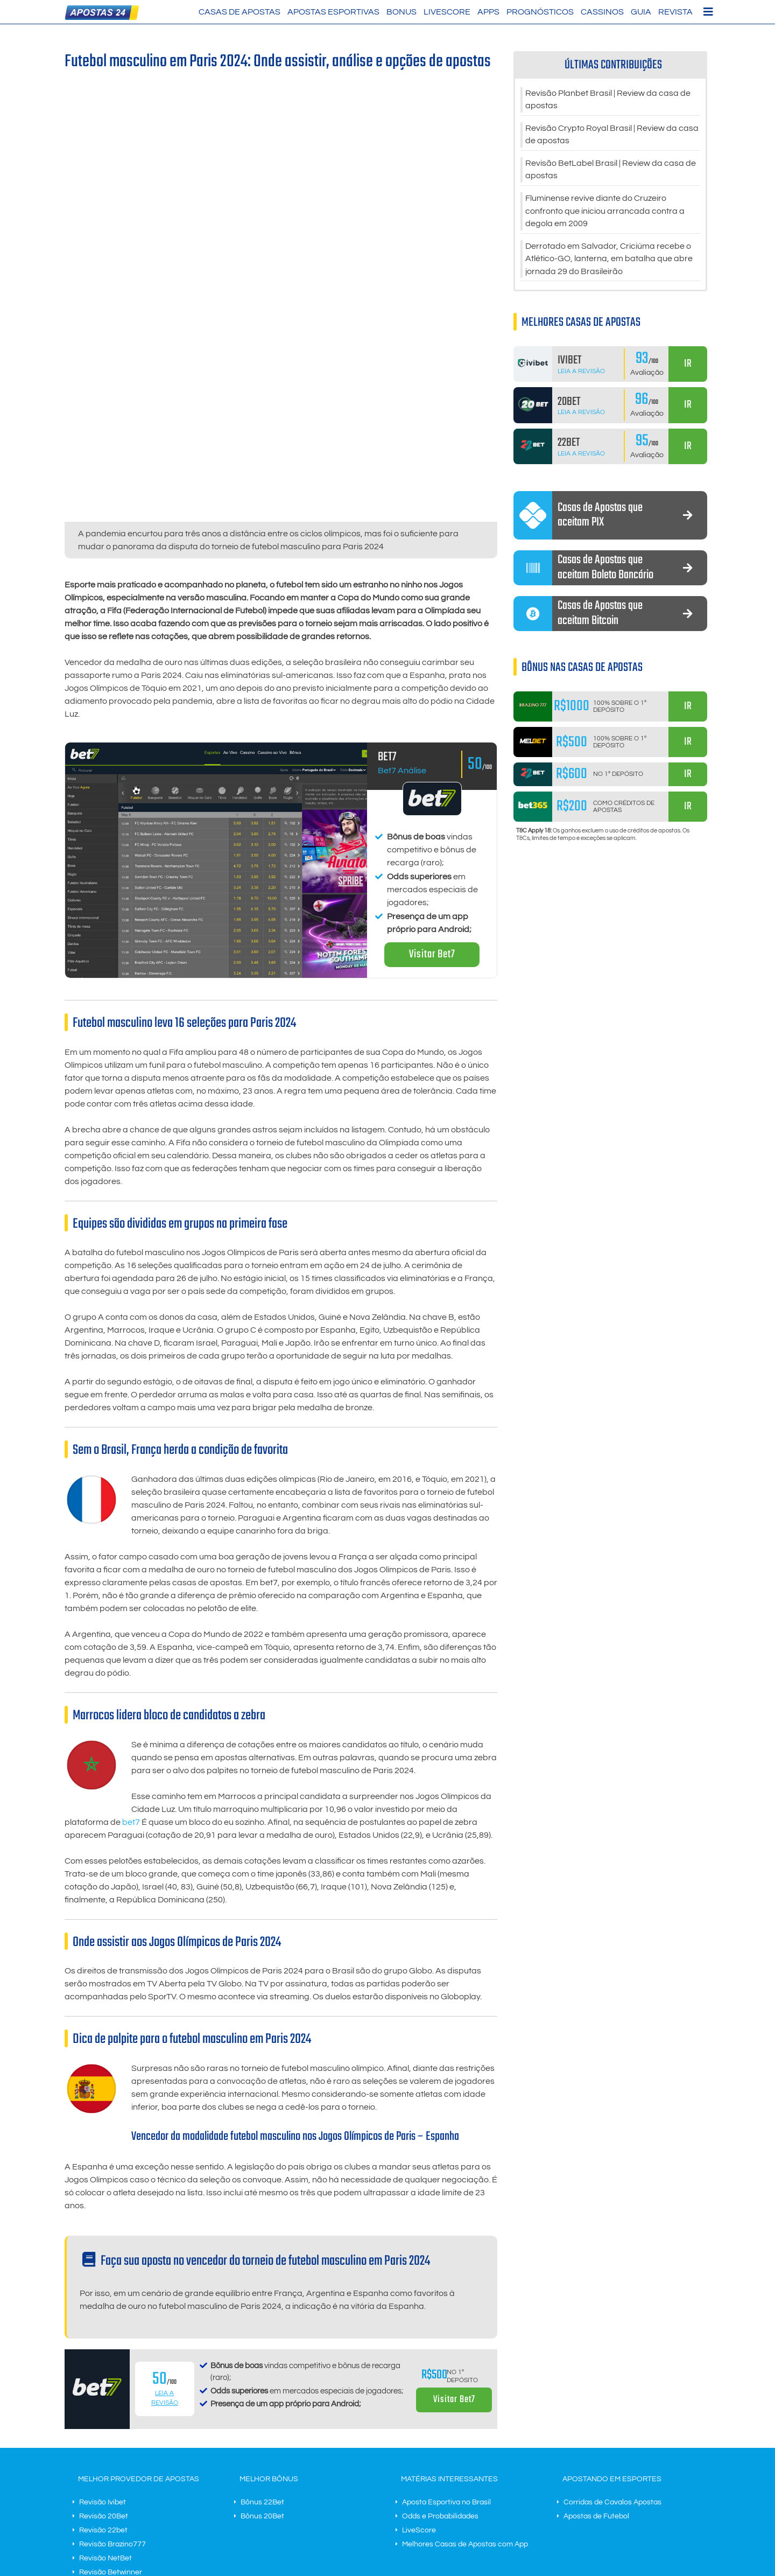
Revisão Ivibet (102, 2357)
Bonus (401, 12)
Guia (641, 12)
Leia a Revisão (581, 373)
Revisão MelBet (105, 2441)
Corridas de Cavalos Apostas (612, 2357)
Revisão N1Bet (104, 2455)
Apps (488, 12)
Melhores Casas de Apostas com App (465, 2399)
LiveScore (447, 12)
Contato (336, 2506)
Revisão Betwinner (110, 2427)
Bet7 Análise (402, 625)
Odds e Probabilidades (440, 2371)
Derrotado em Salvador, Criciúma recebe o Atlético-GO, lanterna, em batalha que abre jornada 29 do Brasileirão (609, 261)
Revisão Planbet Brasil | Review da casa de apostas (608, 100)
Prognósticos (540, 12)
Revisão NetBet (105, 2413)
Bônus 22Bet (262, 2357)
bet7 (131, 1676)
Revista (675, 12)
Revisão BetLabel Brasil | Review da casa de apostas (610, 171)
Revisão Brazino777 (112, 2399)
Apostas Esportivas (333, 12)
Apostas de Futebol (596, 2371)
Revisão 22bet (103, 2385)
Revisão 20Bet (103, 2371)
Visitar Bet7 (432, 809)
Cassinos (602, 12)
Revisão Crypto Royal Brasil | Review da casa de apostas (612, 135)
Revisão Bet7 (101, 2469)
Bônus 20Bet (262, 2371)
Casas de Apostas (239, 12)
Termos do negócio (287, 2506)
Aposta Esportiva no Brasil (446, 2357)
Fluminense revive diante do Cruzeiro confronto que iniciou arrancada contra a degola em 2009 (605, 213)
